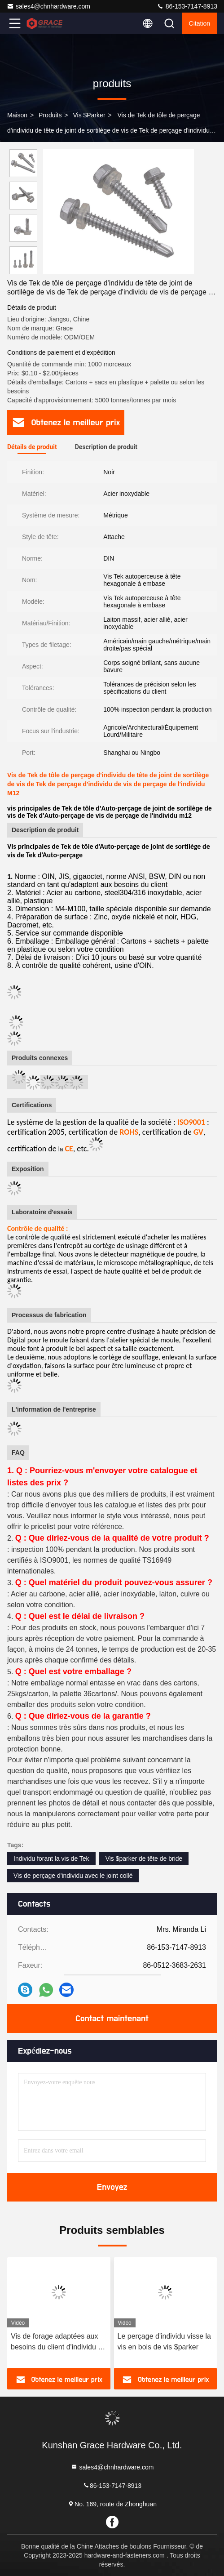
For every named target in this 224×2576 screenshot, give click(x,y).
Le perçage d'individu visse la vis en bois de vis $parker (164, 2341)
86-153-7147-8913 (187, 6)
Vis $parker (89, 115)
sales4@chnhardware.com (48, 6)
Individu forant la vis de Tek (51, 1858)
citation (199, 23)
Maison (17, 115)
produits (50, 115)
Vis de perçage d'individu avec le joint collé (72, 1875)
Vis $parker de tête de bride (144, 1858)
